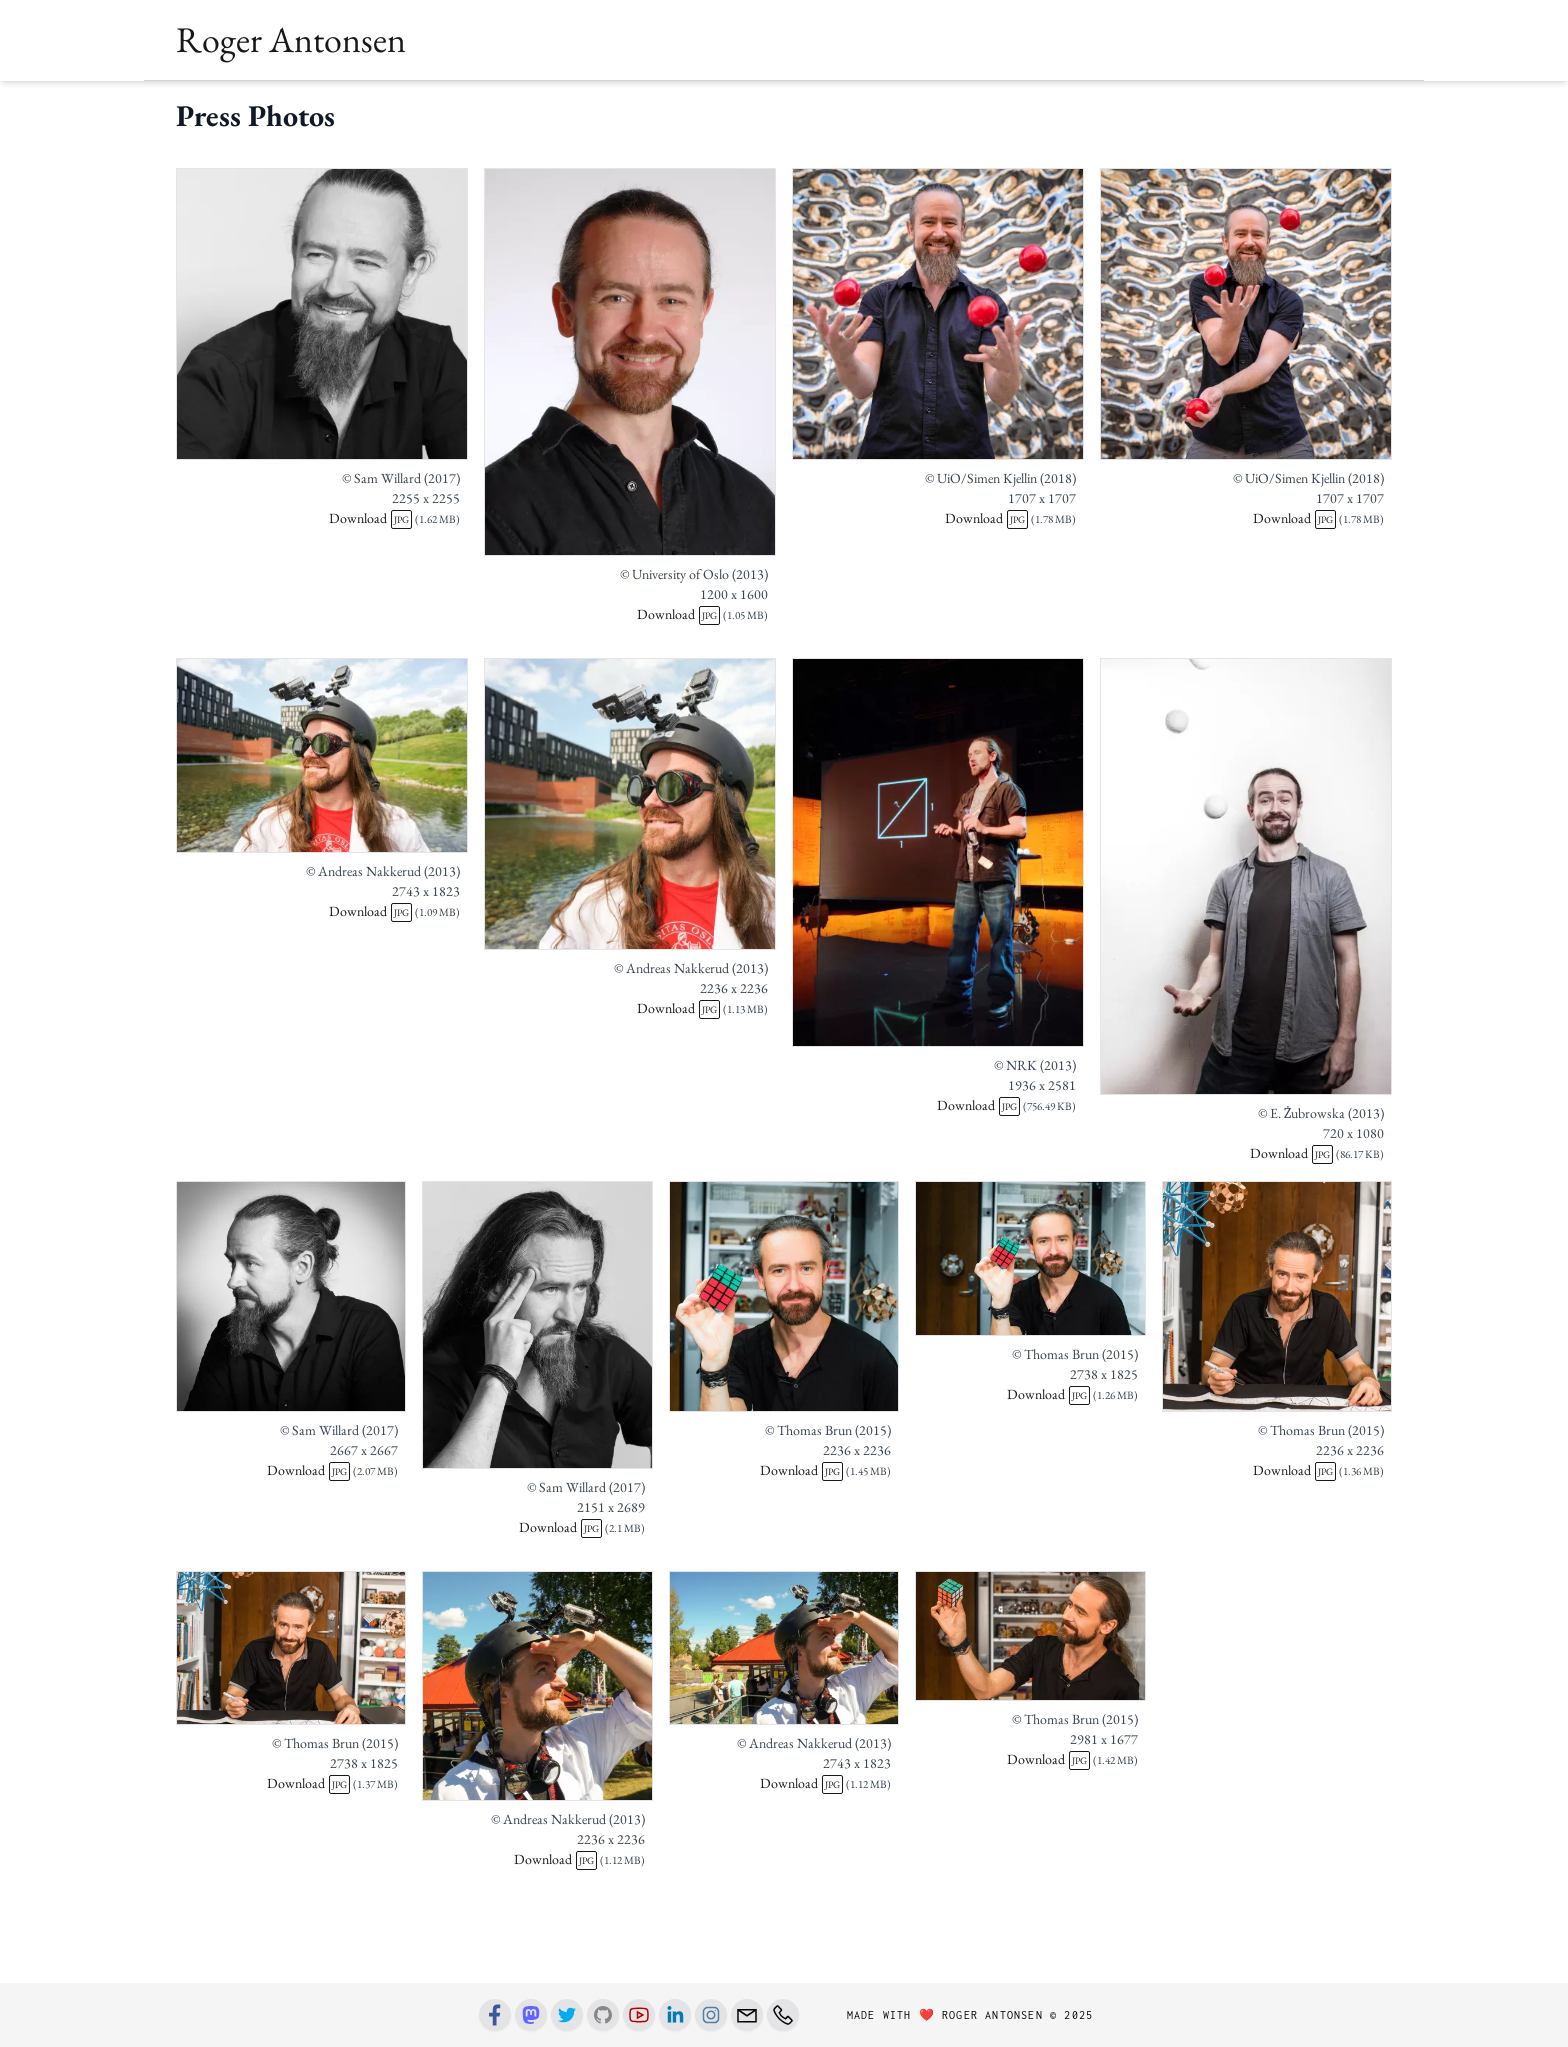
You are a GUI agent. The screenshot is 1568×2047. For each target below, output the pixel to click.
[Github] (603, 2015)
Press (662, 105)
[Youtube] (639, 2015)
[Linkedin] (675, 2015)
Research (547, 105)
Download (358, 582)
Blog (717, 105)
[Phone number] (783, 2015)
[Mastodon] (531, 2015)
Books (332, 105)
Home (201, 105)
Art (611, 105)
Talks (391, 105)
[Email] (747, 2015)
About (267, 105)
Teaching (462, 105)
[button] (1216, 105)
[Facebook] (495, 2015)
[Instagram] (711, 2015)
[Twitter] (567, 2015)
